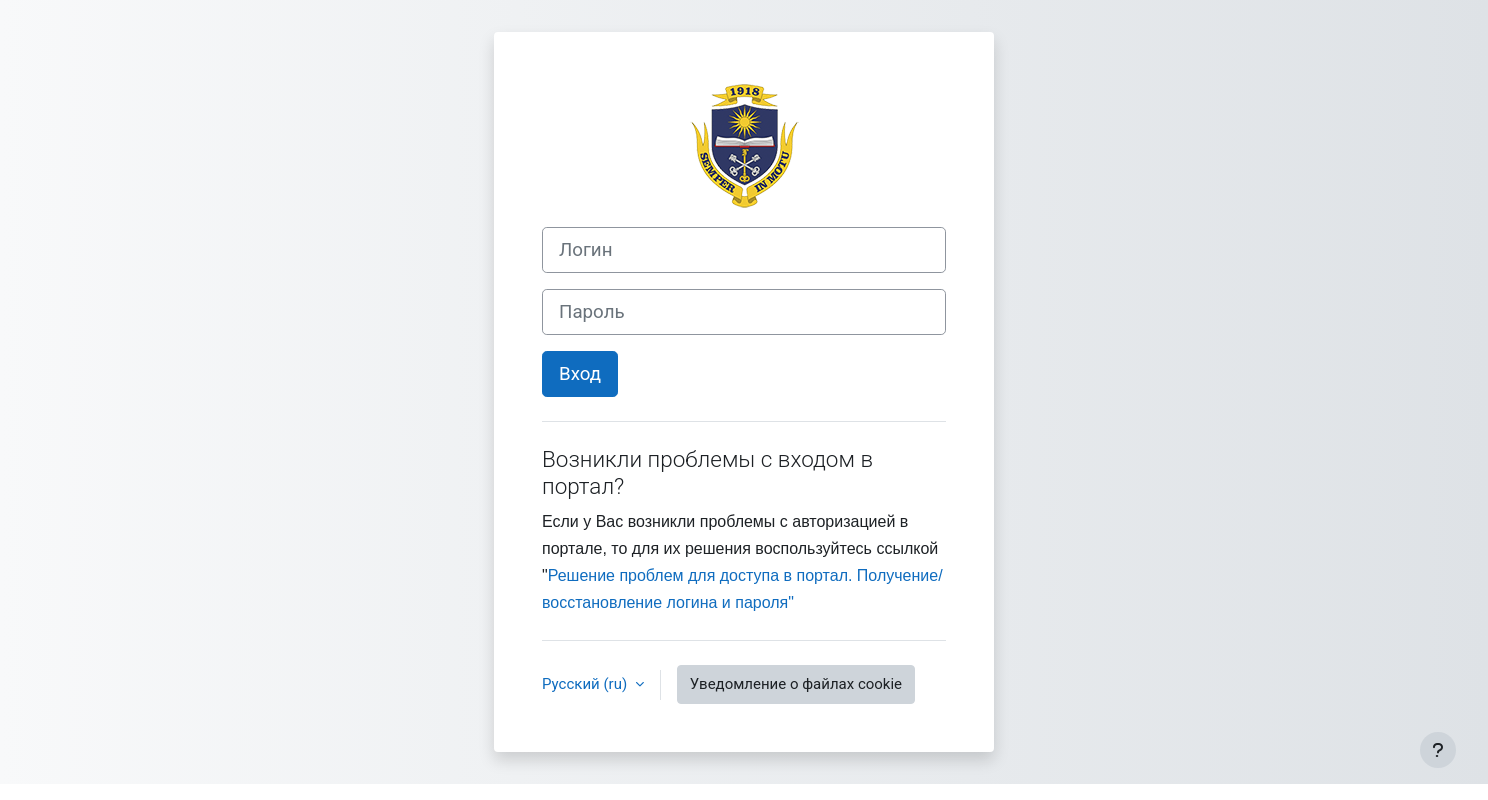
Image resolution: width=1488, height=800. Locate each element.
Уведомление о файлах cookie (796, 684)
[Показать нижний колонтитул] (1438, 750)
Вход (580, 374)
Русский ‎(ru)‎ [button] (586, 684)
